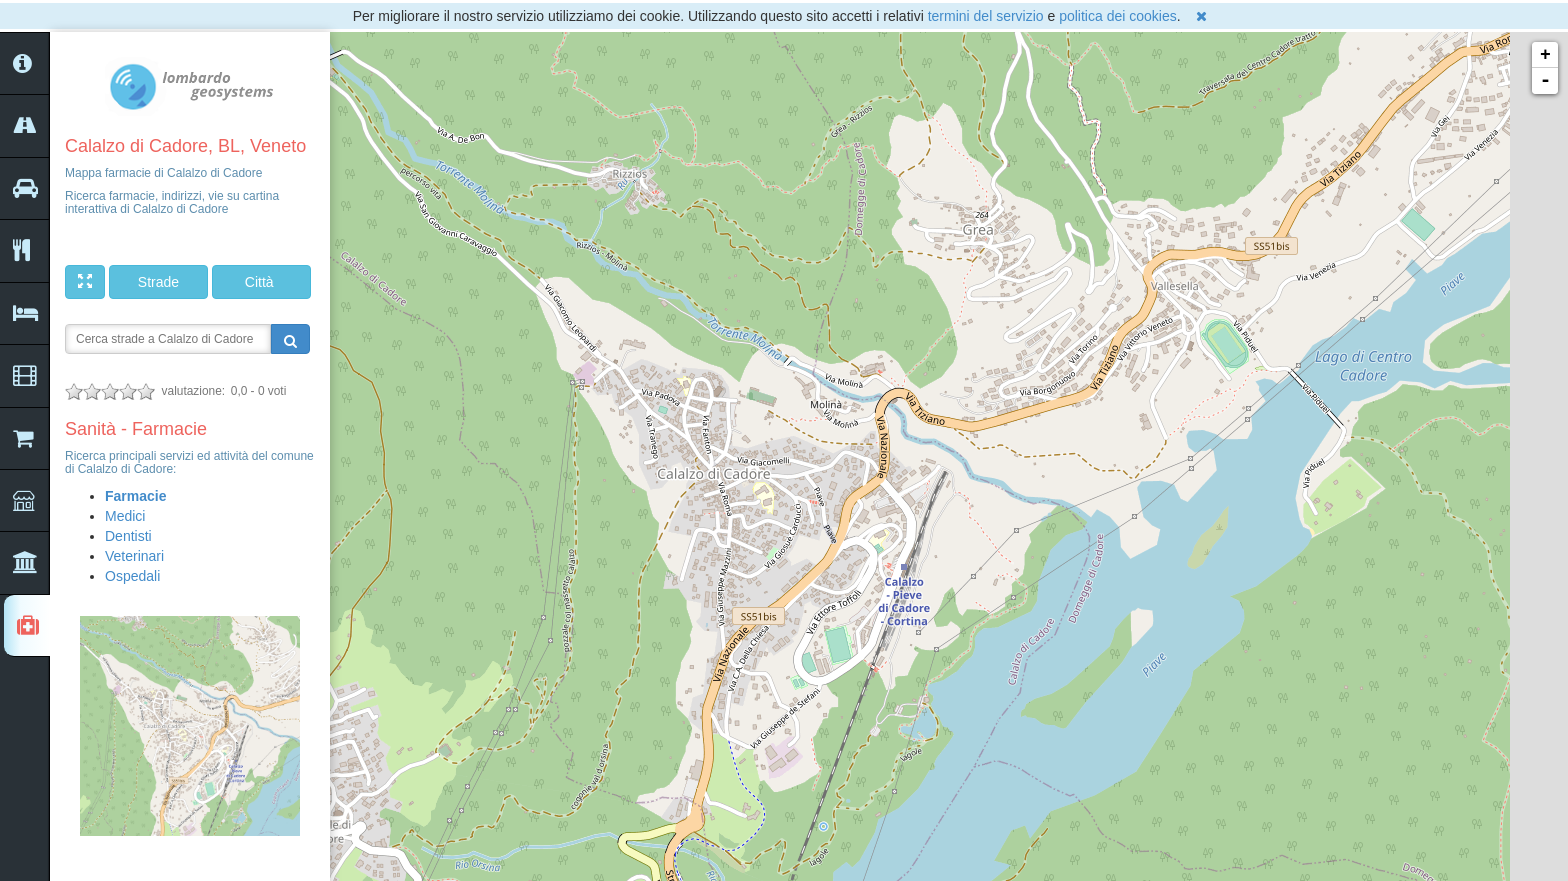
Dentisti (128, 536)
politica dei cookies (1118, 16)
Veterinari (134, 556)
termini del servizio (986, 16)
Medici (125, 516)
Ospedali (132, 576)
